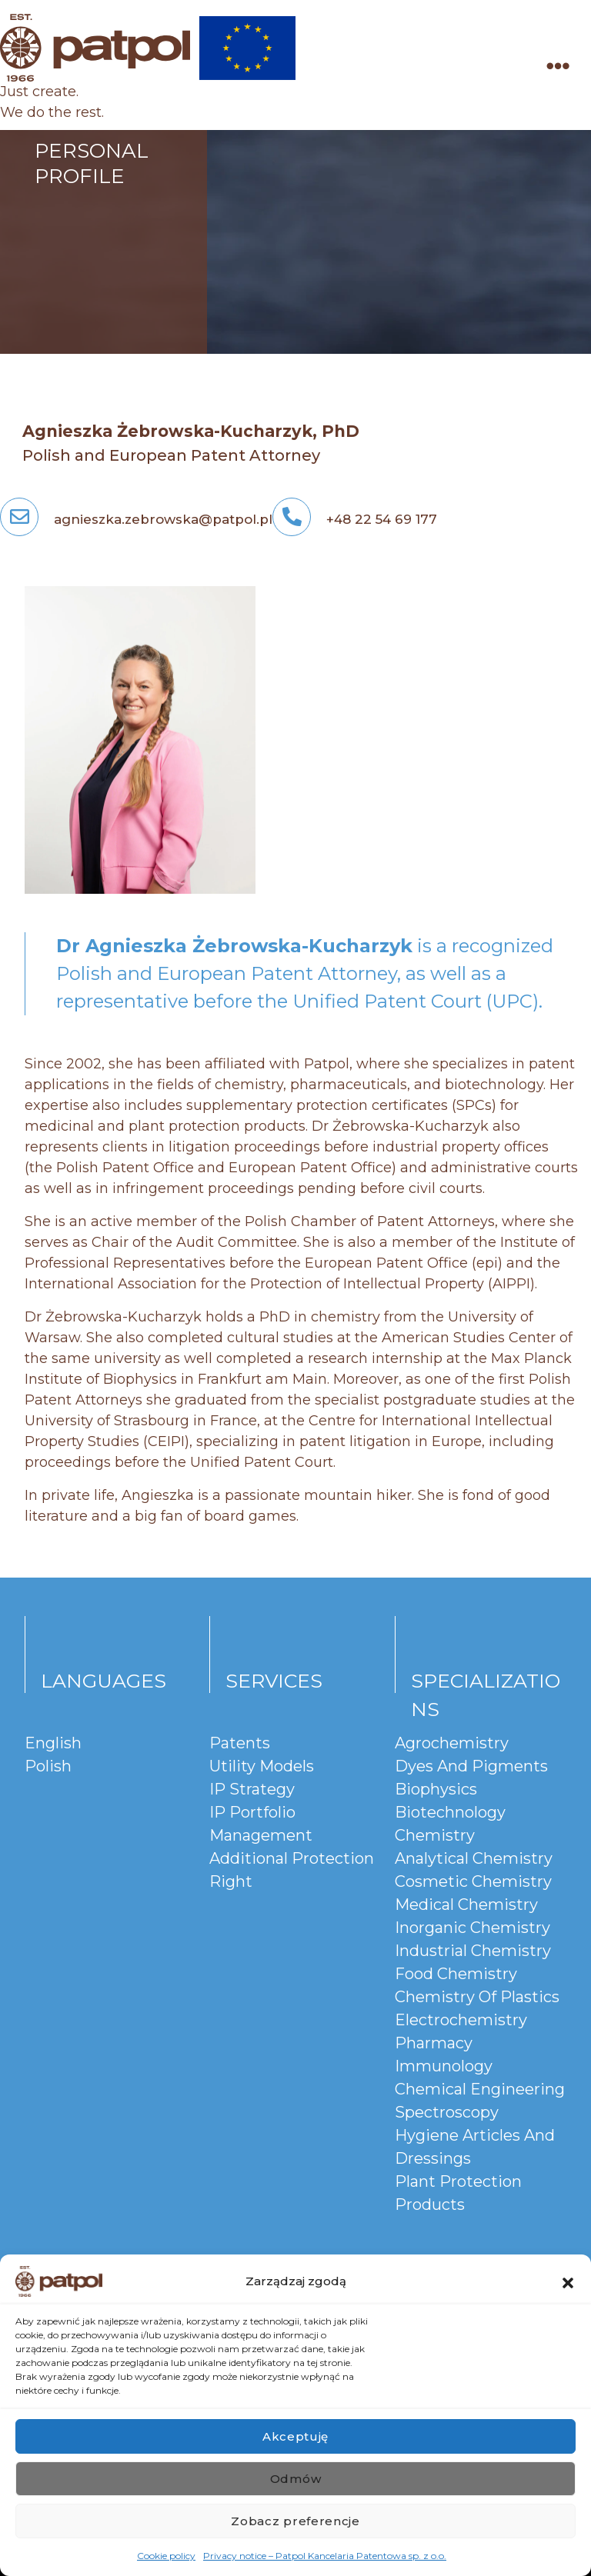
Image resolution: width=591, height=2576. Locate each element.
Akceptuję (295, 2436)
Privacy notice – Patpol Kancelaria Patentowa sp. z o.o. (324, 2555)
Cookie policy (166, 2555)
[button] (568, 2281)
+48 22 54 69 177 (354, 519)
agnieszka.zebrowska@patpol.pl (136, 519)
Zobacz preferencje (295, 2521)
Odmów (296, 2478)
